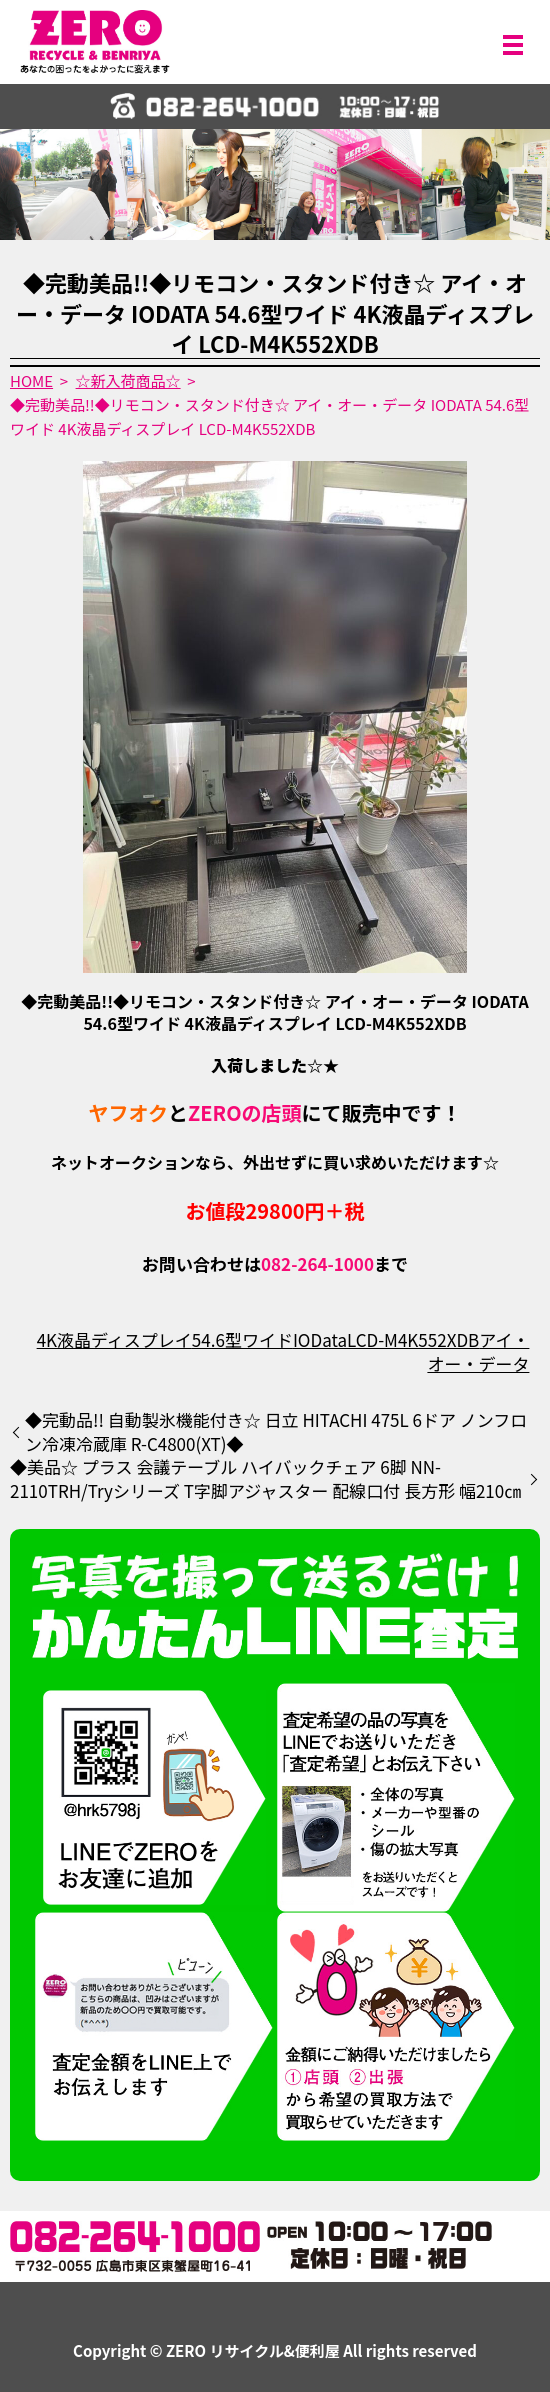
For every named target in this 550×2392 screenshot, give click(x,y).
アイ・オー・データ (478, 1351)
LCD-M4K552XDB (413, 1339)
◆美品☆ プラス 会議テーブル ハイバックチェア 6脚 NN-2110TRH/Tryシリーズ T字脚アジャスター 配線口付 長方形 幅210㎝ (265, 1479)
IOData (320, 1339)
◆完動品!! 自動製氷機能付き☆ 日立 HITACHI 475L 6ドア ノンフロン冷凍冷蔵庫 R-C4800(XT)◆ (276, 1432)
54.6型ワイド (242, 1339)
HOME (31, 380)
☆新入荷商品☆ (128, 380)
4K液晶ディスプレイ (114, 1339)
